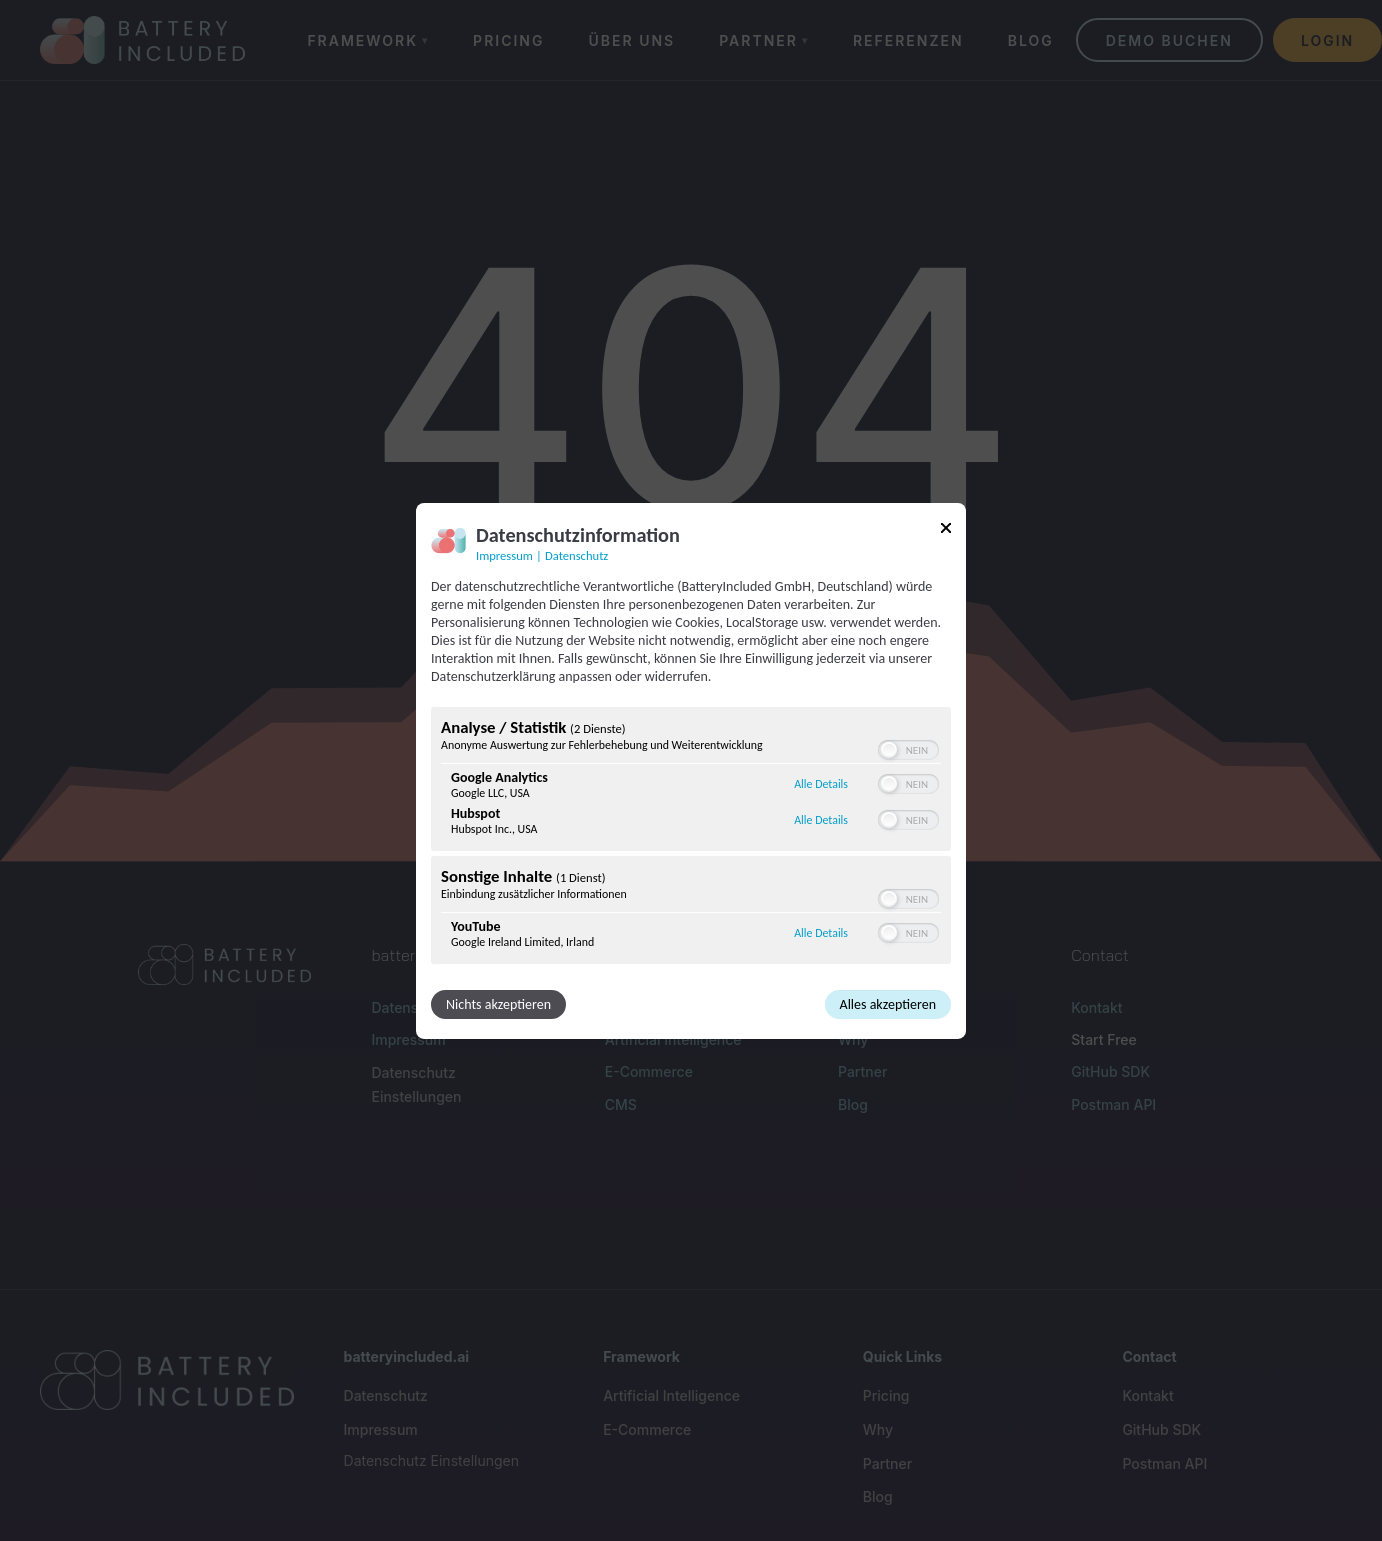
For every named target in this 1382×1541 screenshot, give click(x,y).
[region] (691, 838)
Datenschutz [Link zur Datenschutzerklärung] (576, 554)
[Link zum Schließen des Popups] (946, 530)
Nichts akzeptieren (498, 1004)
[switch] (908, 750)
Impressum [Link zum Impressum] (504, 554)
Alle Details (821, 784)
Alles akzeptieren (888, 1004)
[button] (889, 750)
